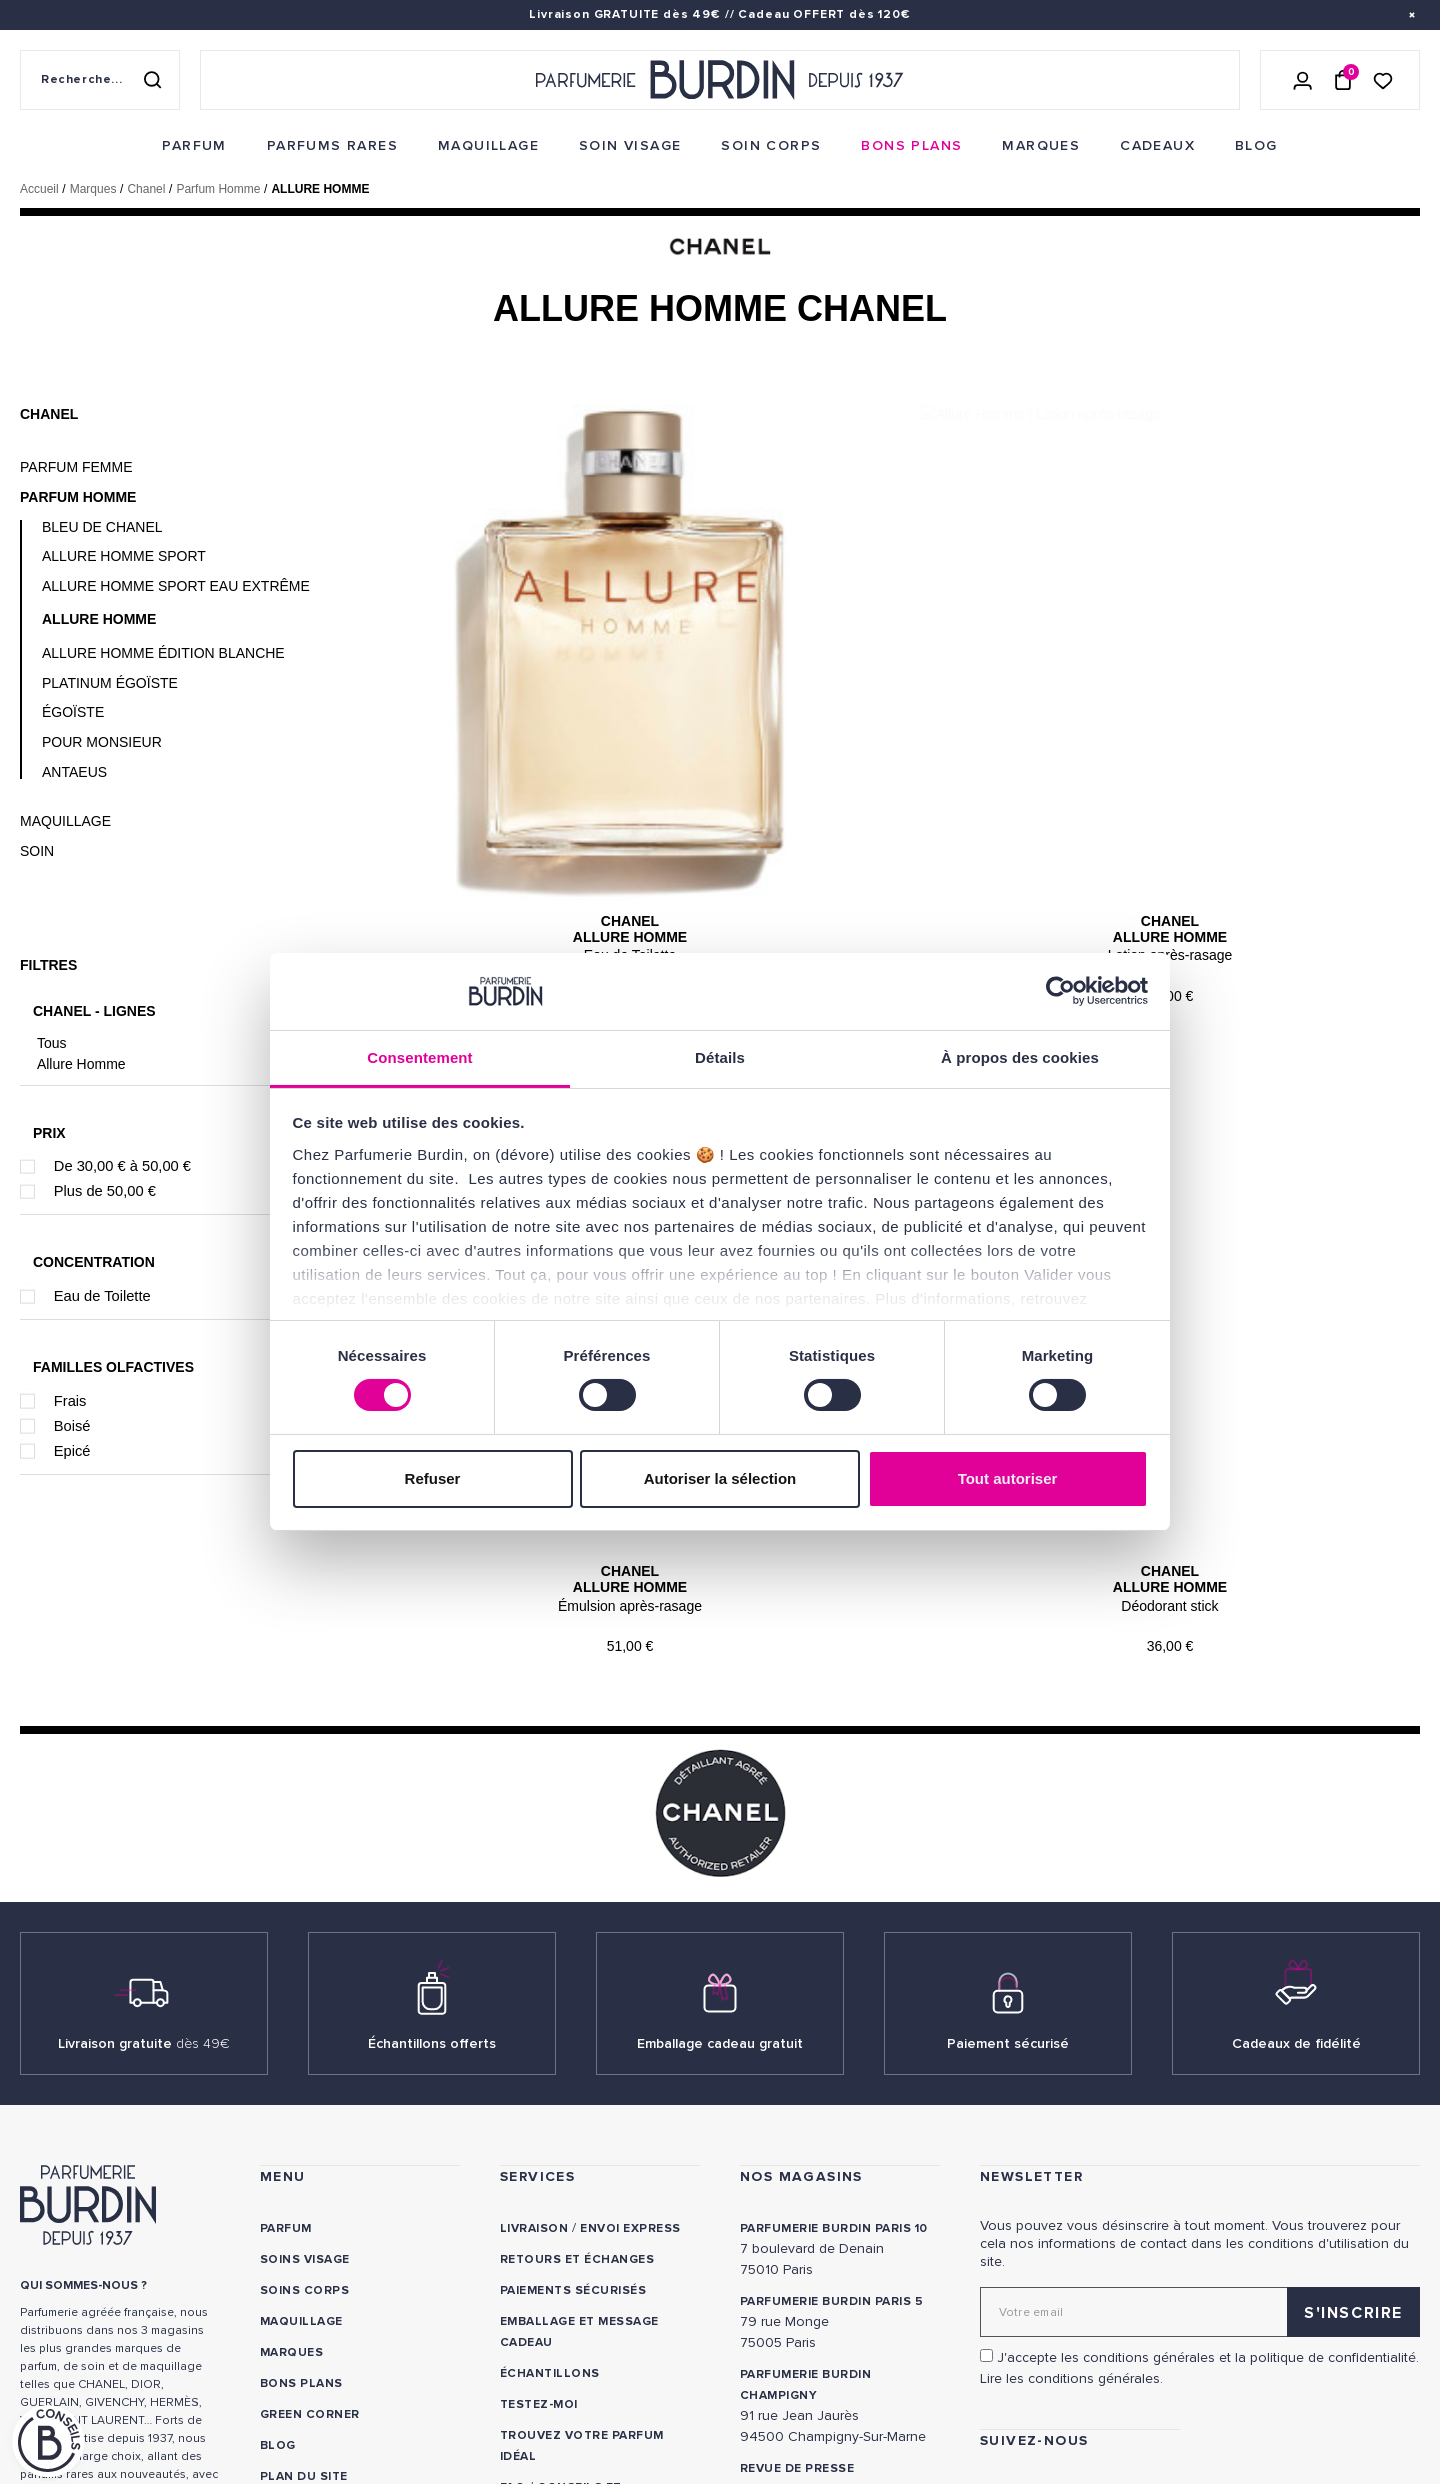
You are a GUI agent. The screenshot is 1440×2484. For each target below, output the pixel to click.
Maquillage (65, 821)
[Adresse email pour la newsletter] (1200, 2128)
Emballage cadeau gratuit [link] (720, 1859)
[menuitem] (194, 146)
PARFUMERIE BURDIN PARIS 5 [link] (831, 2117)
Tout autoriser (1008, 1478)
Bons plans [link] (301, 2199)
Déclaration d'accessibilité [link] (600, 2386)
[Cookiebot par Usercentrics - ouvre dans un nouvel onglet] (1060, 991)
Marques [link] (291, 2168)
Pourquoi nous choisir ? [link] (349, 2385)
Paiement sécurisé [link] (1008, 1859)
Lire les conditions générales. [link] (1071, 2194)
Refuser (433, 1478)
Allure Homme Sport (124, 556)
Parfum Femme (76, 467)
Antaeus (74, 772)
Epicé (72, 1451)
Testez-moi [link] (539, 2220)
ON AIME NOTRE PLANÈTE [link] (96, 2407)
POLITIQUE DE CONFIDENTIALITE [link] (117, 2353)
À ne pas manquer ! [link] (326, 2354)
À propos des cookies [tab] (1020, 1057)
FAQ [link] (512, 2303)
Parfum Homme (78, 497)
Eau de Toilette (102, 1296)
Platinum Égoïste (110, 683)
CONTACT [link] (531, 2355)
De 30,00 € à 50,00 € (122, 1166)
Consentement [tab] (419, 1057)
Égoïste (73, 712)
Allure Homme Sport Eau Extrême (176, 586)
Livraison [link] (534, 2044)
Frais (70, 1401)
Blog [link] (278, 2261)
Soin (37, 851)
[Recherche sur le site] (100, 80)
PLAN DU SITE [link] (304, 2292)
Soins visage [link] (305, 2075)
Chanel (49, 414)
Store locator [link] (794, 2315)
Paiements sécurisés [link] (573, 2106)
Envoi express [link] (630, 2044)
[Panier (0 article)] (1343, 80)
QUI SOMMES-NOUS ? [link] (83, 2101)
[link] (194, 146)
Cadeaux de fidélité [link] (1296, 1859)
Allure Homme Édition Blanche (163, 653)
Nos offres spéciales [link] (337, 2323)
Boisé (72, 1426)
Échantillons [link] (550, 2189)
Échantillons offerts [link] (432, 1859)
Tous (52, 1043)
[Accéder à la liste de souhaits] (1383, 79)
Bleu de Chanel (102, 527)
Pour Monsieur (102, 742)
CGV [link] (33, 2380)
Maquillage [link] (301, 2137)
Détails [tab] (720, 1057)
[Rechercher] (152, 80)
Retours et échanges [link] (577, 2075)
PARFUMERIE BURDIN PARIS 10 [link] (833, 2044)
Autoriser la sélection (720, 1478)
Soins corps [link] (304, 2106)
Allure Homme (81, 1064)
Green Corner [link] (310, 2230)
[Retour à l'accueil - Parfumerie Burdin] (720, 80)
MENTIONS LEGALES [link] (116, 2380)
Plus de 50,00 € (105, 1191)
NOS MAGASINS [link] (801, 1992)
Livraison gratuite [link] (144, 1859)
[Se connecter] (1303, 80)
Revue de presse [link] (797, 2284)
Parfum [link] (286, 2044)
